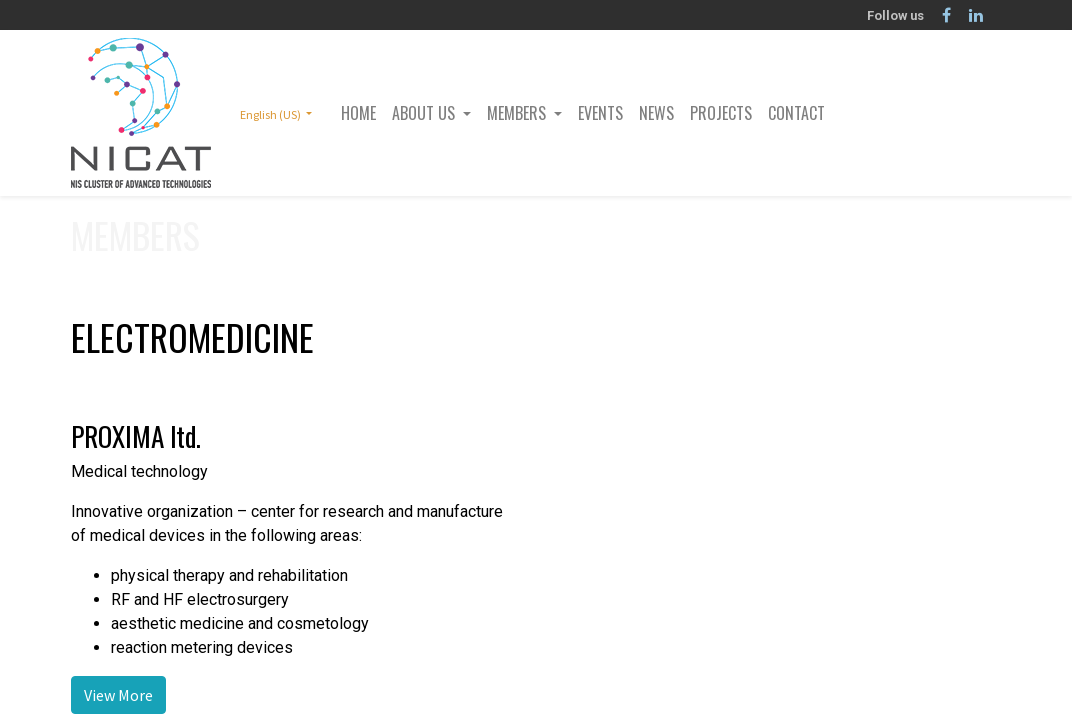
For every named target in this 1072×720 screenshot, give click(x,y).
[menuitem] (358, 113)
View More (118, 695)
